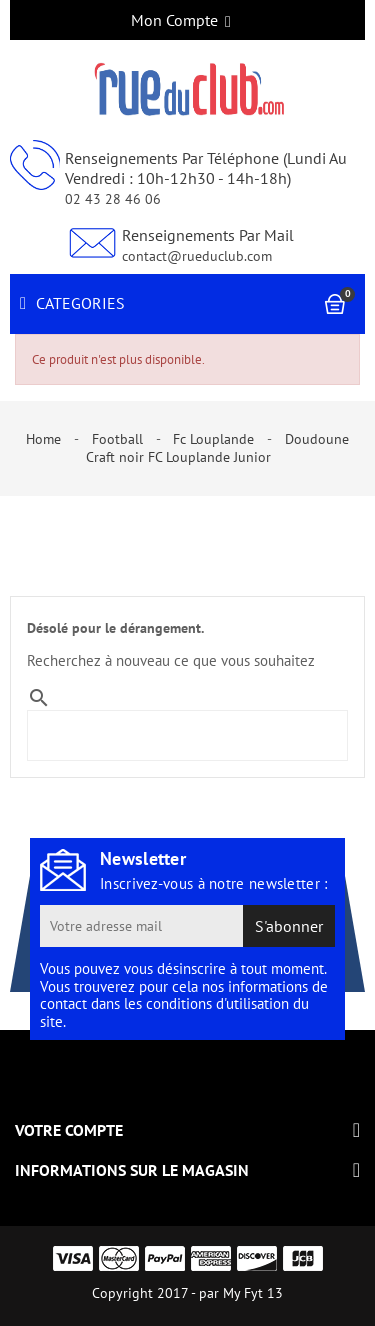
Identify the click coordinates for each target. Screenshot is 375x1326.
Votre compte (69, 1130)
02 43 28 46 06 (113, 199)
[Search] (148, 727)
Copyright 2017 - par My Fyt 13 (187, 1293)
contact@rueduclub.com (197, 256)
